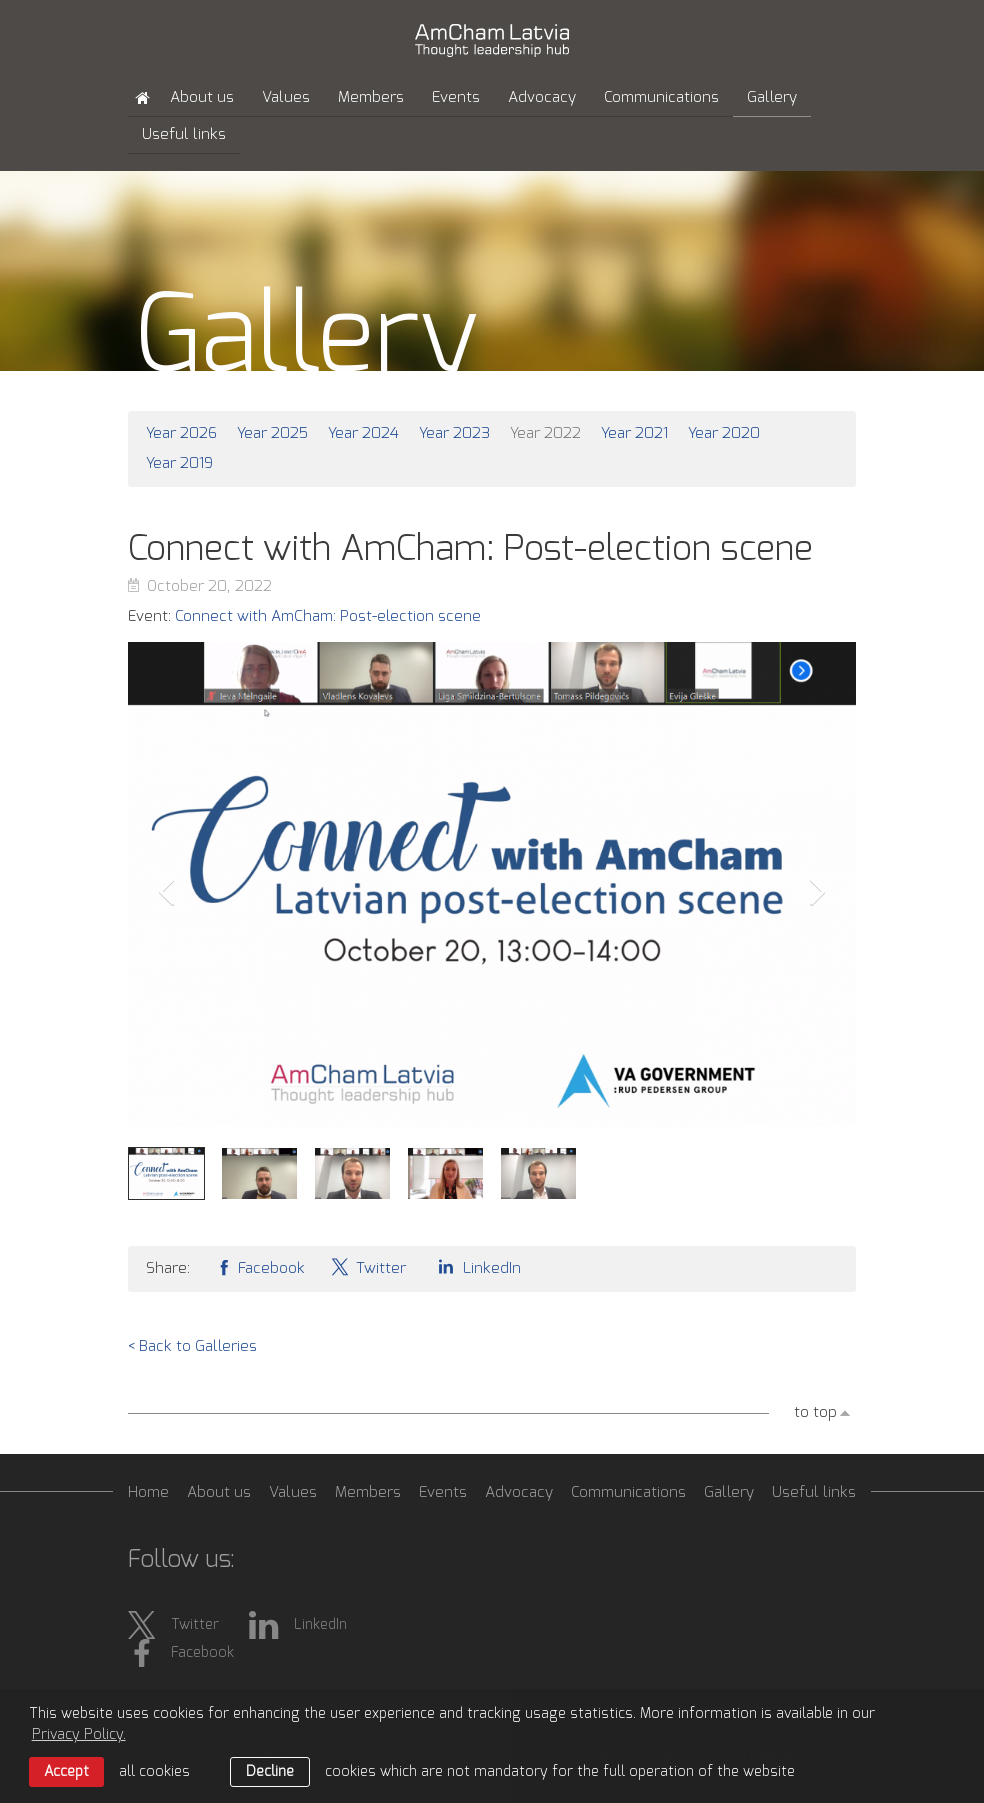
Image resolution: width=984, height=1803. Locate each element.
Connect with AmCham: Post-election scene (328, 616)
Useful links (184, 134)
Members (371, 97)
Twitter (368, 1266)
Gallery (772, 97)
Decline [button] (270, 1772)
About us (202, 97)
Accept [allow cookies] (66, 1772)
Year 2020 (724, 433)
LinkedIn (476, 1266)
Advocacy (542, 97)
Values (286, 97)
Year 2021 (634, 433)
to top (815, 1412)
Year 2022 (545, 433)
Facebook (260, 1266)
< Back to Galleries (192, 1346)
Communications (661, 97)
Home (148, 1492)
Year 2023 (454, 433)
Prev (166, 892)
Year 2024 (363, 433)
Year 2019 (179, 463)
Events (456, 97)
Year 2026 (181, 433)
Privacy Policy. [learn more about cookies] (79, 1735)
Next (818, 892)
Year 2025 (272, 433)
